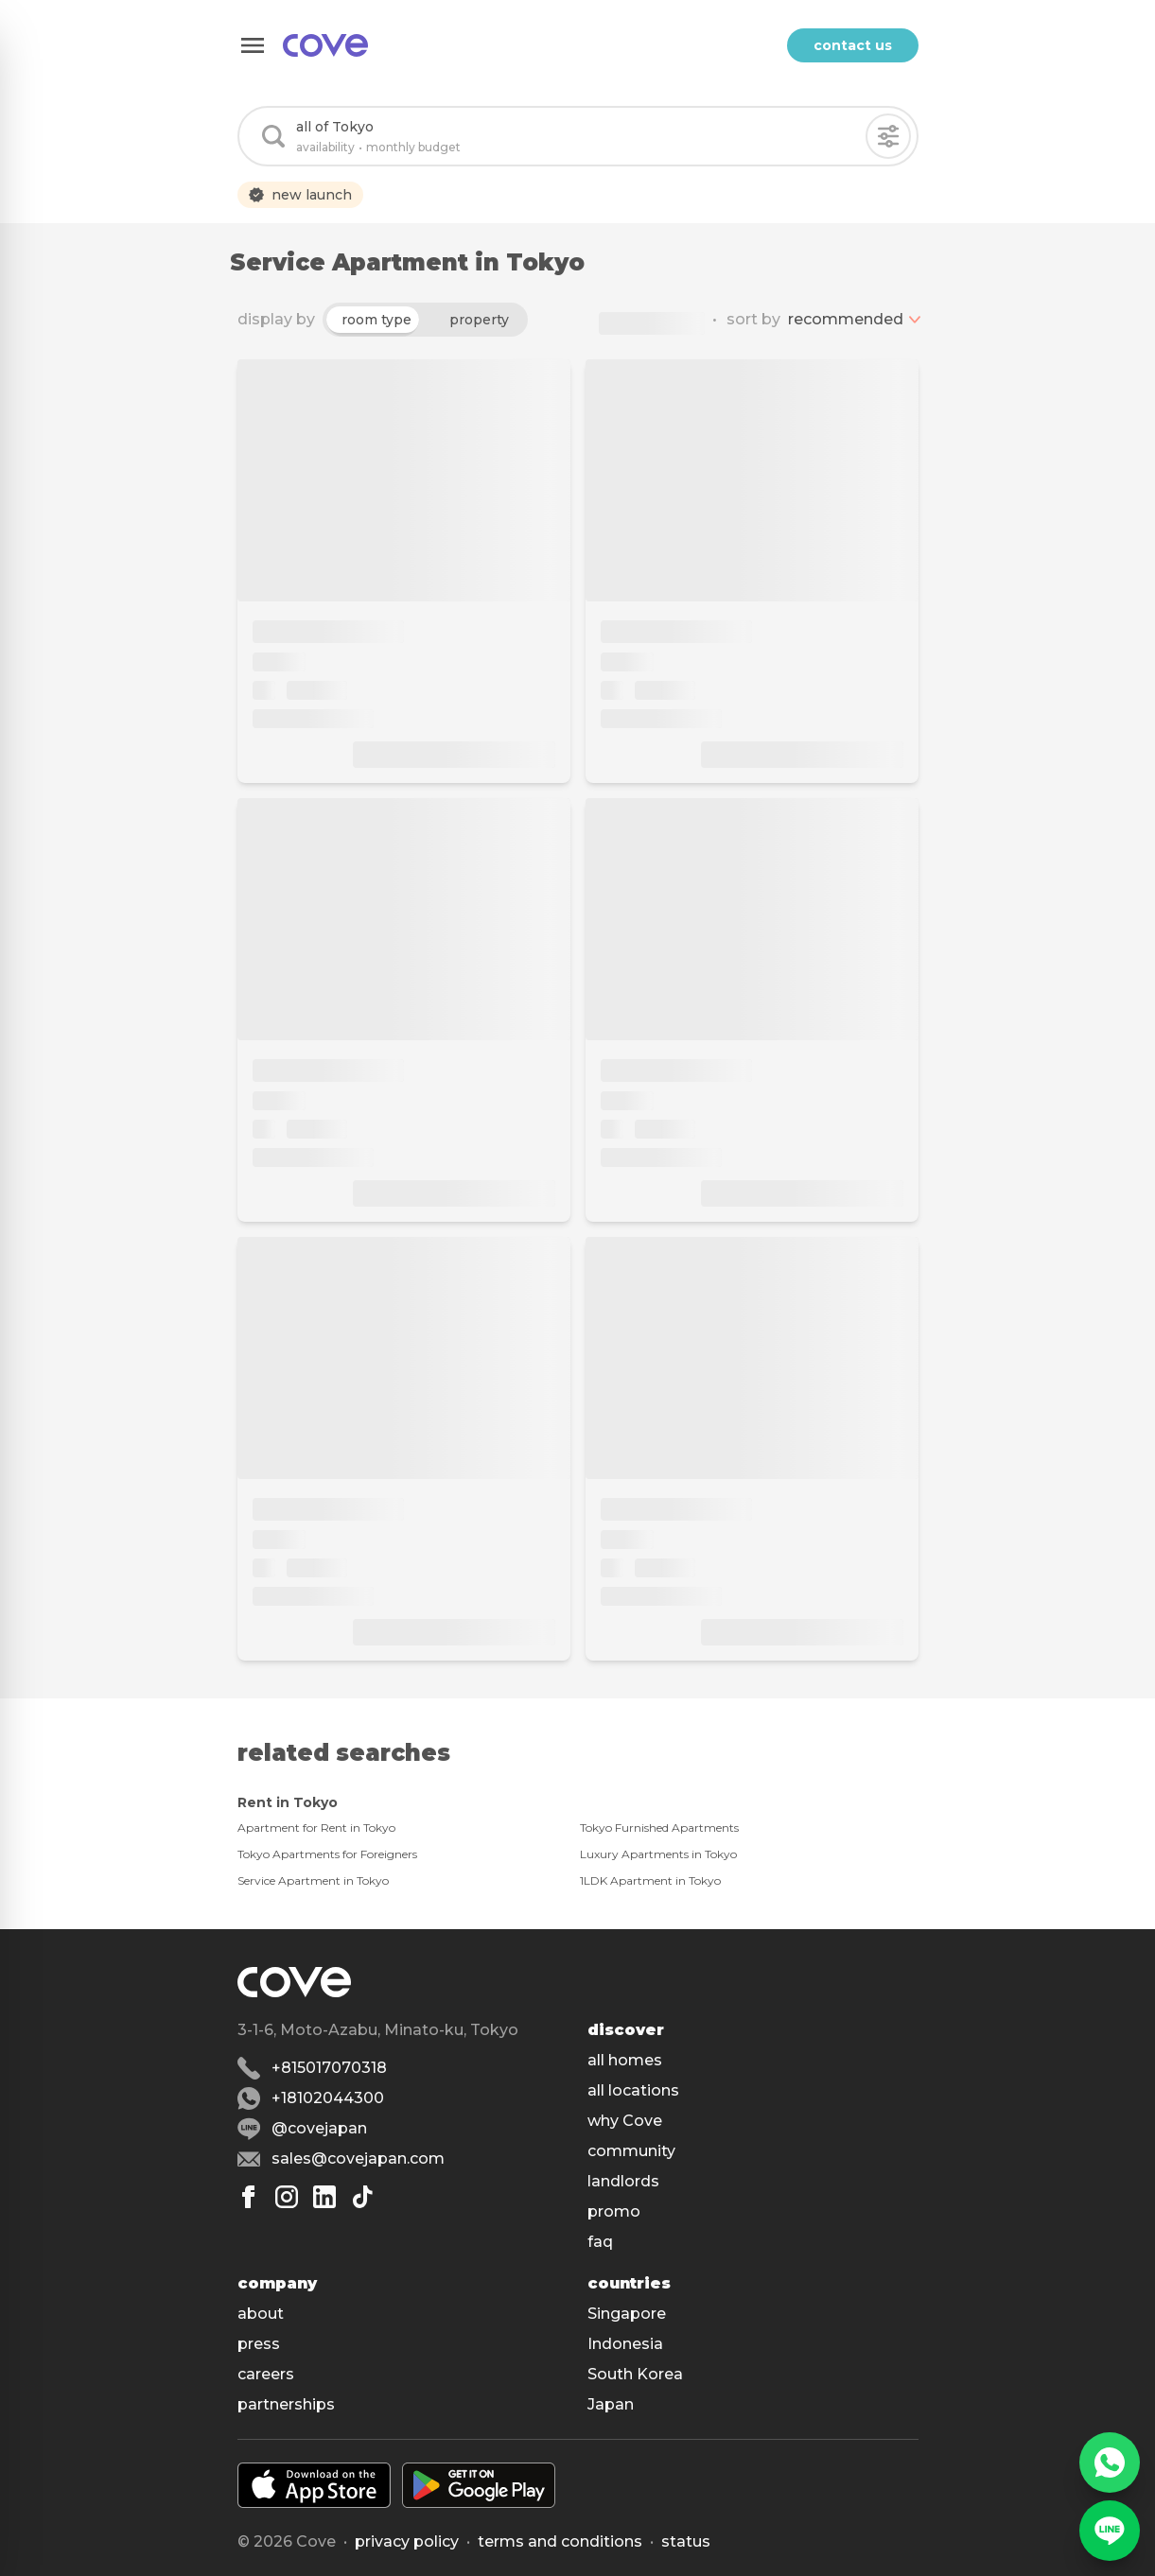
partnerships (286, 2404)
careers (265, 2374)
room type (376, 319)
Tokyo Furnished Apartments (659, 1827)
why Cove (624, 2121)
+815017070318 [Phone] (329, 2068)
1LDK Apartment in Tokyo (650, 1880)
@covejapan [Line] (319, 2128)
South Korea (635, 2374)
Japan (610, 2404)
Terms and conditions (560, 2541)
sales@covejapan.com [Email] (358, 2158)
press (258, 2344)
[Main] (325, 45)
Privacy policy (407, 2541)
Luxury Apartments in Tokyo (658, 1854)
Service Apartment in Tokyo (313, 1880)
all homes (624, 2060)
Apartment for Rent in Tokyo (316, 1827)
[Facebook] (248, 2196)
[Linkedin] (324, 2196)
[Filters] (888, 136)
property (479, 319)
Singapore (626, 2314)
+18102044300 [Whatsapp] (327, 2098)
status (685, 2541)
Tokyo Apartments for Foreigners (327, 1854)
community (631, 2151)
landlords (623, 2181)
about (260, 2314)
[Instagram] (286, 2196)
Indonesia (625, 2344)
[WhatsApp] (1109, 2462)
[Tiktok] (362, 2196)
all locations (633, 2090)
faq (600, 2242)
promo (613, 2211)
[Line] (1109, 2530)
